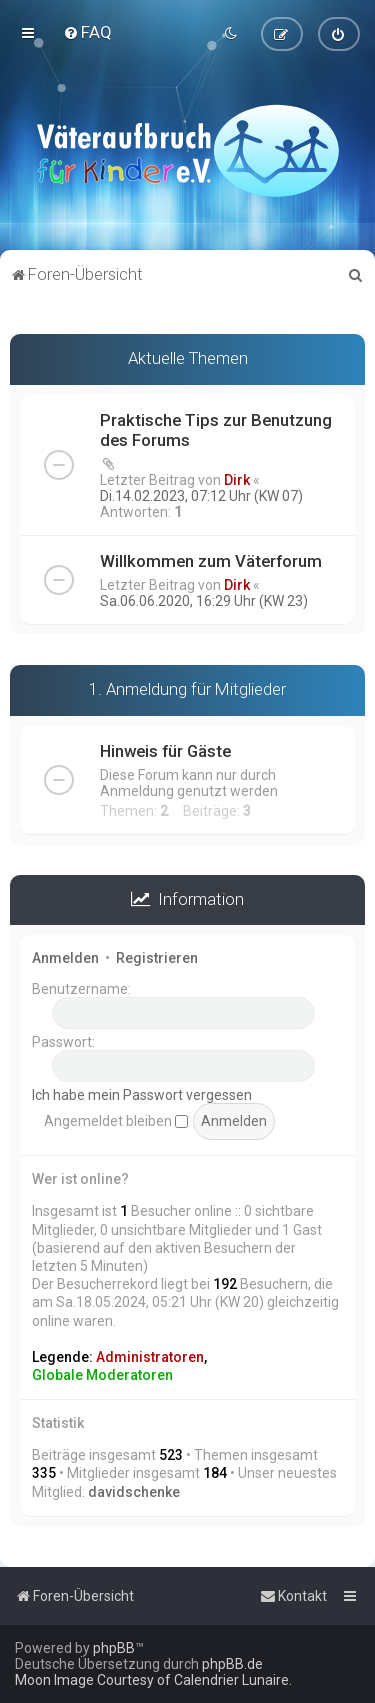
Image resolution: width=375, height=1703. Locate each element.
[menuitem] (87, 32)
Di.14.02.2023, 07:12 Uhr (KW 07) (201, 495)
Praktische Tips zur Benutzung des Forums (216, 429)
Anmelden (65, 958)
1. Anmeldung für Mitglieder (187, 688)
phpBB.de (232, 1664)
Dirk (237, 479)
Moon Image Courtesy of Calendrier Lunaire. (153, 1680)
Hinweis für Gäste (165, 750)
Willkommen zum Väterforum (211, 560)
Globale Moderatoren (102, 1375)
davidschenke (134, 1491)
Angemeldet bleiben (116, 1120)
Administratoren (150, 1356)
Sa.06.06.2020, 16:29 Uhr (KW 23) (204, 600)
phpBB (114, 1648)
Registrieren (157, 958)
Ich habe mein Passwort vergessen (142, 1095)
